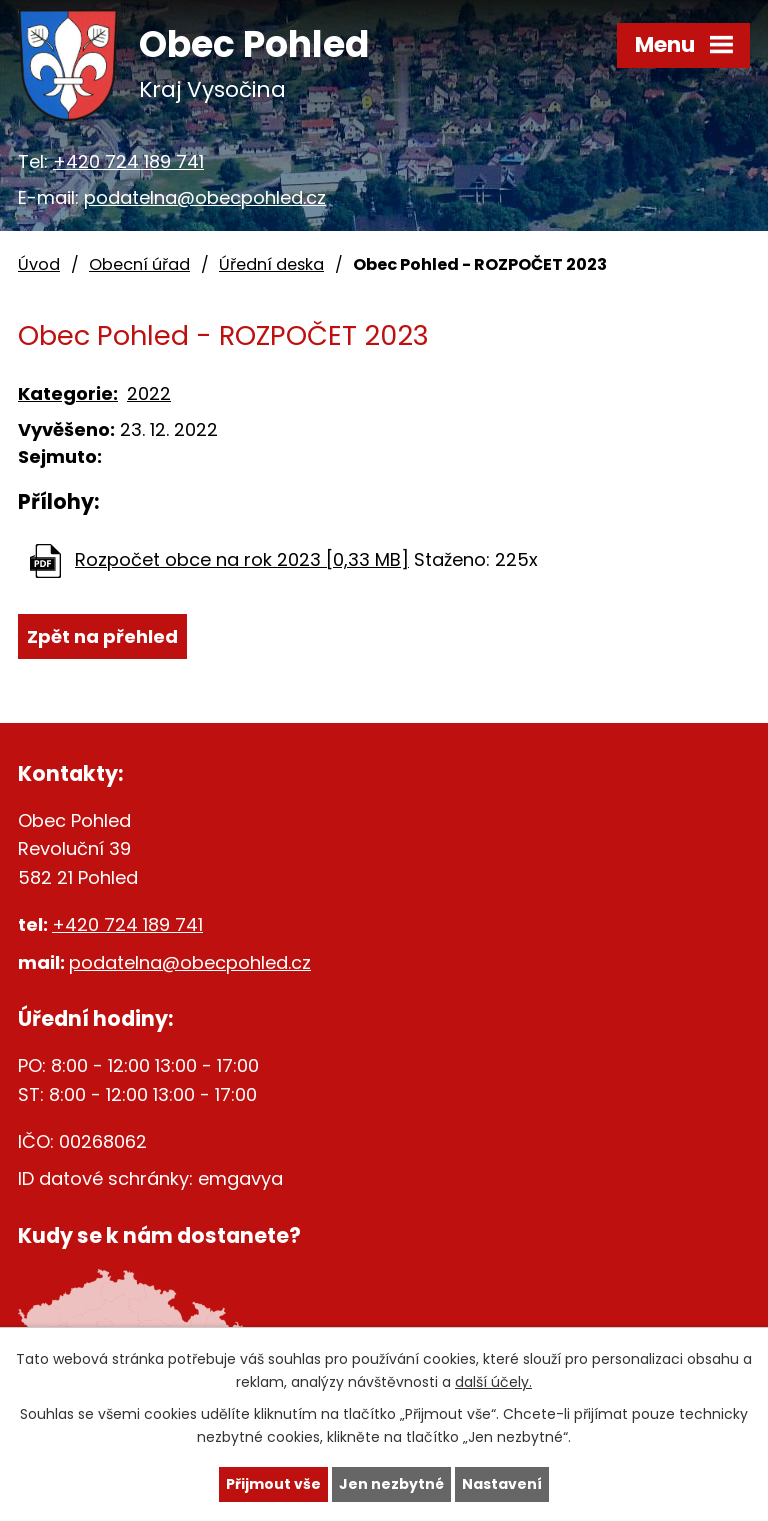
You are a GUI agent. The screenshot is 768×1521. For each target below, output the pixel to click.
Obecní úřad (139, 264)
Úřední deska (271, 264)
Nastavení (502, 1484)
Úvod (39, 264)
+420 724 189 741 (128, 161)
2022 (149, 393)
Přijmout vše (273, 1484)
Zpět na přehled (102, 636)
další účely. (493, 1382)
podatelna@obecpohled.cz (205, 197)
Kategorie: (68, 393)
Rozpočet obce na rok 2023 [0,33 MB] (242, 559)
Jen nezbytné (391, 1484)
